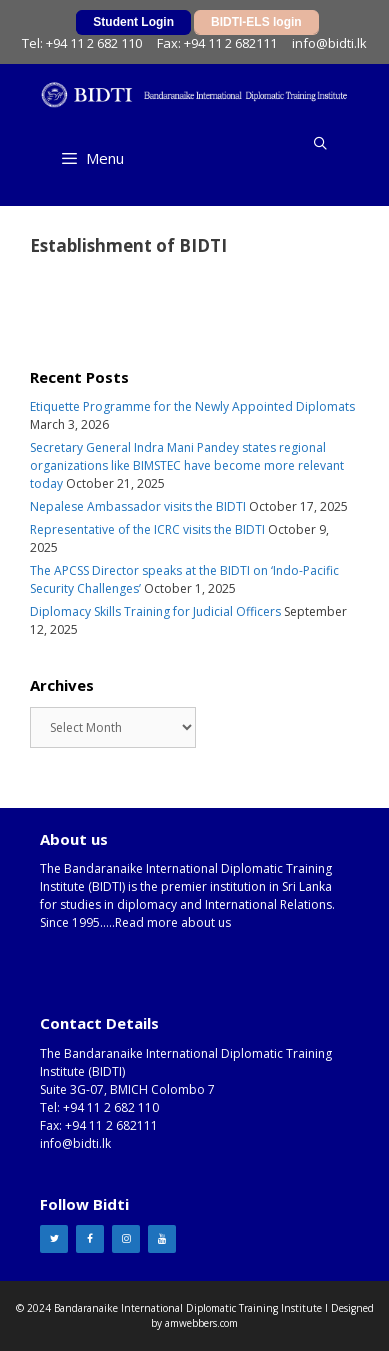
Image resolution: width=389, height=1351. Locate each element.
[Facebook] (90, 1239)
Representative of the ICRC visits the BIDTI (147, 529)
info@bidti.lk (329, 43)
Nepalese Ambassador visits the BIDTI (138, 506)
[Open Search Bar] (320, 143)
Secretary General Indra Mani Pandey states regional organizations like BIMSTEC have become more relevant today (187, 465)
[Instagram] (126, 1239)
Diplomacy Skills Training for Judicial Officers (155, 611)
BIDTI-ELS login (256, 22)
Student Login (133, 22)
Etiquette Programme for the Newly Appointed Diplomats (192, 406)
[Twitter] (54, 1239)
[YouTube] (162, 1239)
